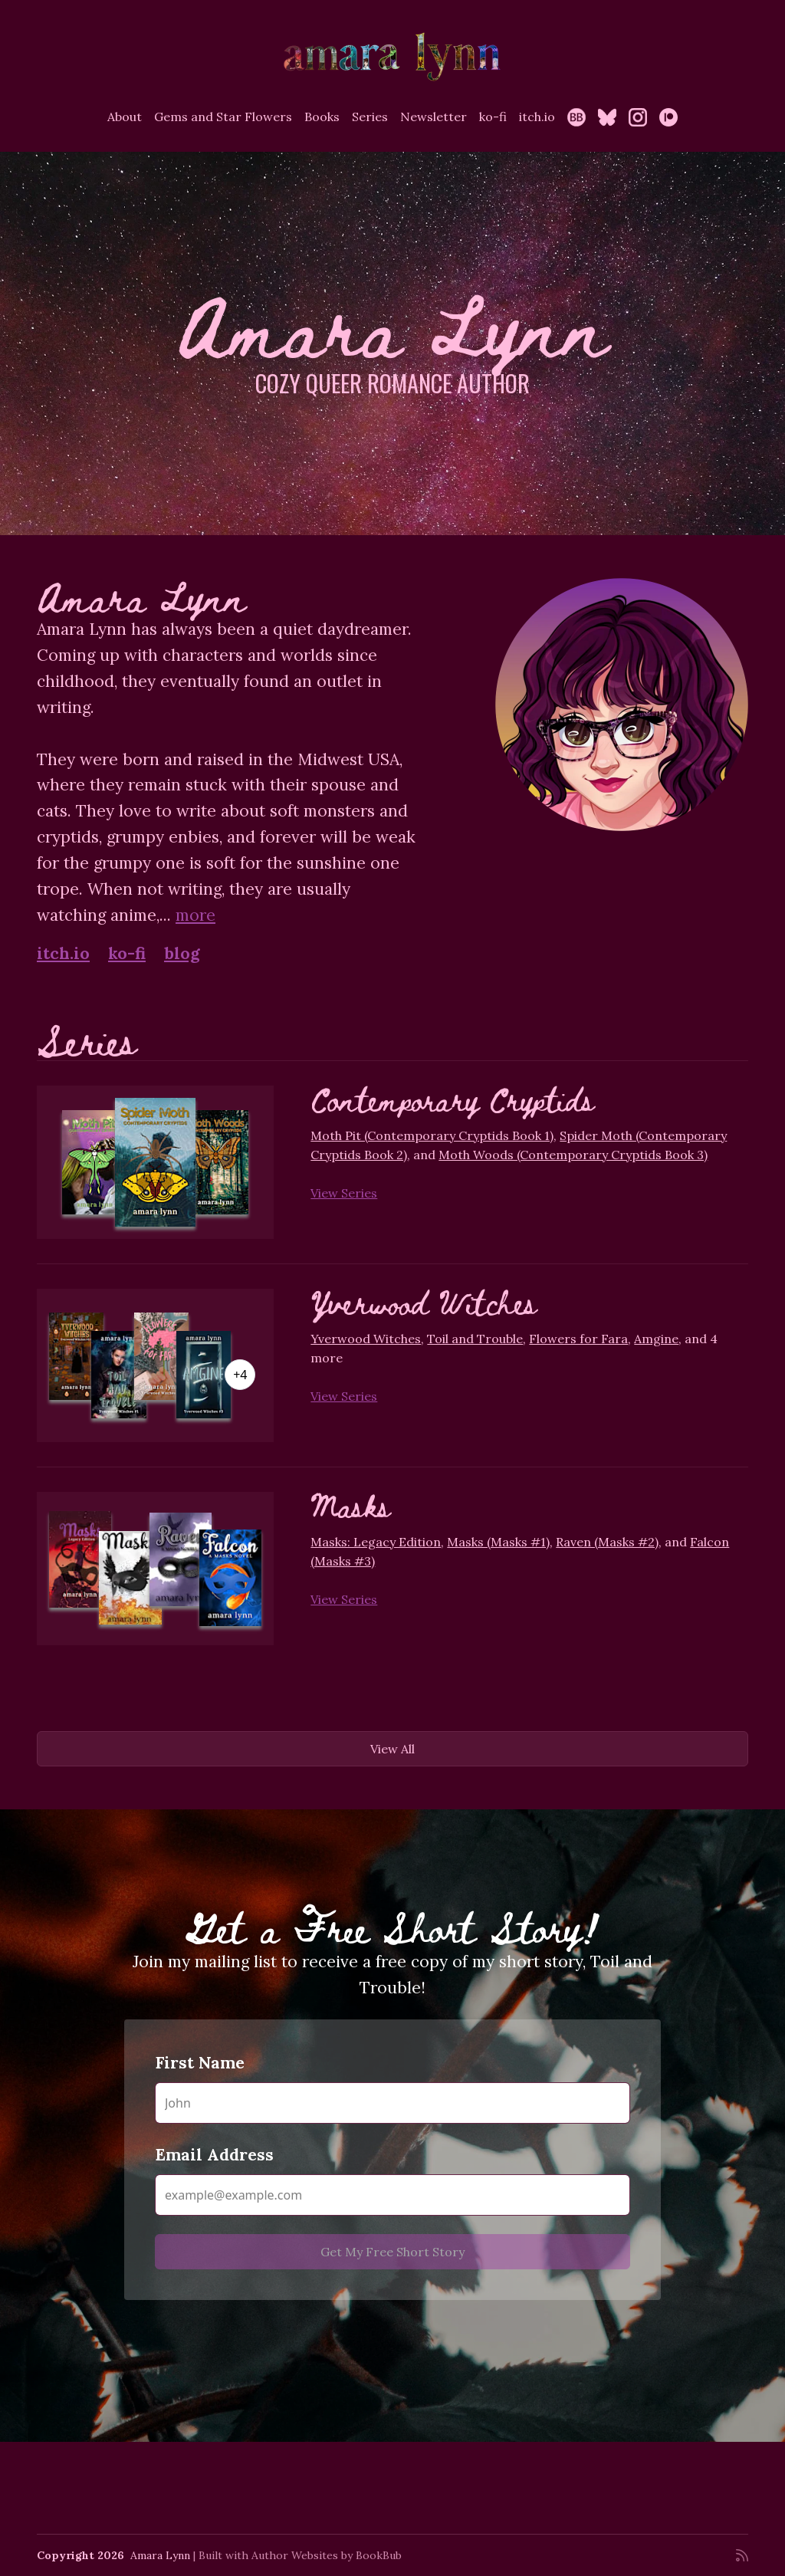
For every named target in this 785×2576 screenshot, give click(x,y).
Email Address (214, 2154)
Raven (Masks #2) (607, 1541)
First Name (200, 2062)
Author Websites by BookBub (326, 2555)
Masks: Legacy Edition (375, 1541)
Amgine (656, 1338)
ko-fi (493, 116)
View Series (343, 1193)
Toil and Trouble (475, 1338)
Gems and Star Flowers (223, 116)
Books (322, 116)
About (124, 116)
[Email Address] (392, 2195)
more (195, 915)
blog (182, 953)
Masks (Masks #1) (498, 1541)
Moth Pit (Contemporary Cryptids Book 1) (431, 1135)
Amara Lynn (160, 2555)
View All (392, 1748)
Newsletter (433, 116)
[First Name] (392, 2103)
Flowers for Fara (578, 1338)
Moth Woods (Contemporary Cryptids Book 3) (573, 1154)
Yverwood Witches (423, 1302)
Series (370, 116)
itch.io (537, 116)
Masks (350, 1505)
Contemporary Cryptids (452, 1099)
